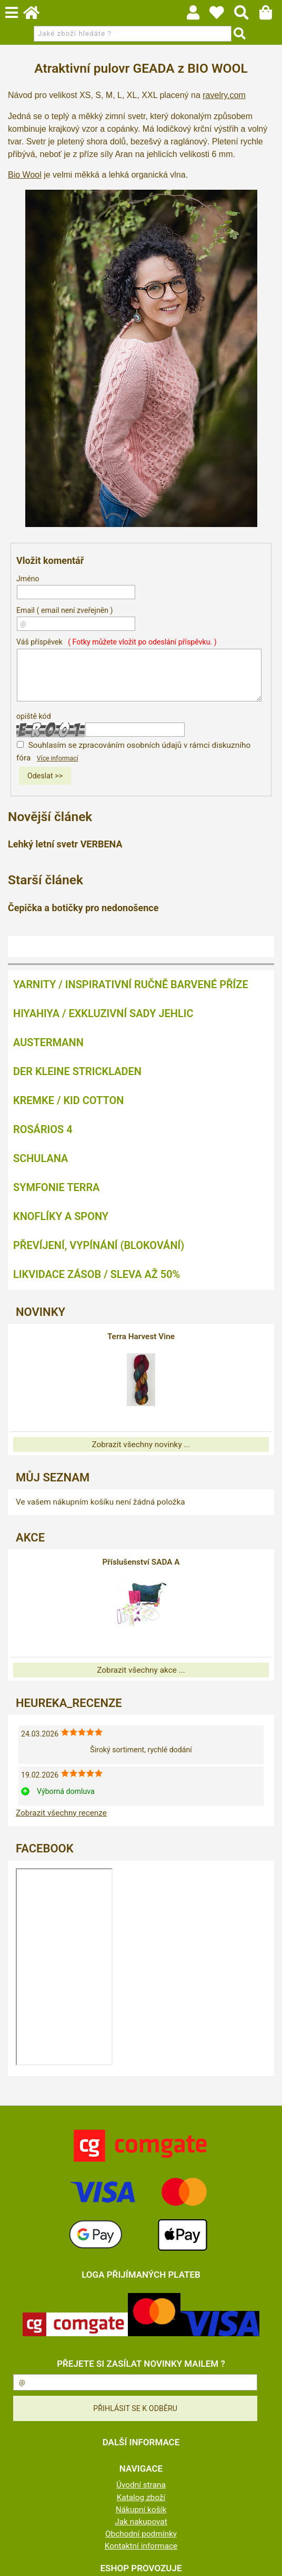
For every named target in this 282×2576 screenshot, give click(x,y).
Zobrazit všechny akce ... (141, 1670)
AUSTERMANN (48, 1042)
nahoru (266, 2560)
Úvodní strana (141, 2485)
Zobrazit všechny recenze (61, 1813)
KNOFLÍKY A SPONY (60, 1216)
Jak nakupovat (141, 2521)
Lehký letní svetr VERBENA (65, 844)
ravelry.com (224, 95)
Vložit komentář (50, 560)
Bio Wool (25, 174)
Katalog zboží (141, 2497)
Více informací (57, 758)
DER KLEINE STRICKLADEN (77, 1071)
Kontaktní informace (141, 2546)
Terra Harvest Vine (141, 1336)
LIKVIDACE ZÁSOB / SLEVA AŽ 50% (96, 1274)
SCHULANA (40, 1158)
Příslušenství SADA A (140, 1562)
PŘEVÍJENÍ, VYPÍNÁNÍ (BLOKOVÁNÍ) (98, 1245)
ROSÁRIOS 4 (43, 1129)
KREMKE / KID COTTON (68, 1100)
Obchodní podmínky (141, 2534)
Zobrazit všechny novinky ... (141, 1444)
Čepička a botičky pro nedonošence (83, 907)
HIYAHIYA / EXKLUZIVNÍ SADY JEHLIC (103, 1013)
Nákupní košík (141, 2509)
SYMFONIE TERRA (56, 1187)
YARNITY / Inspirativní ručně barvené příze (130, 984)
